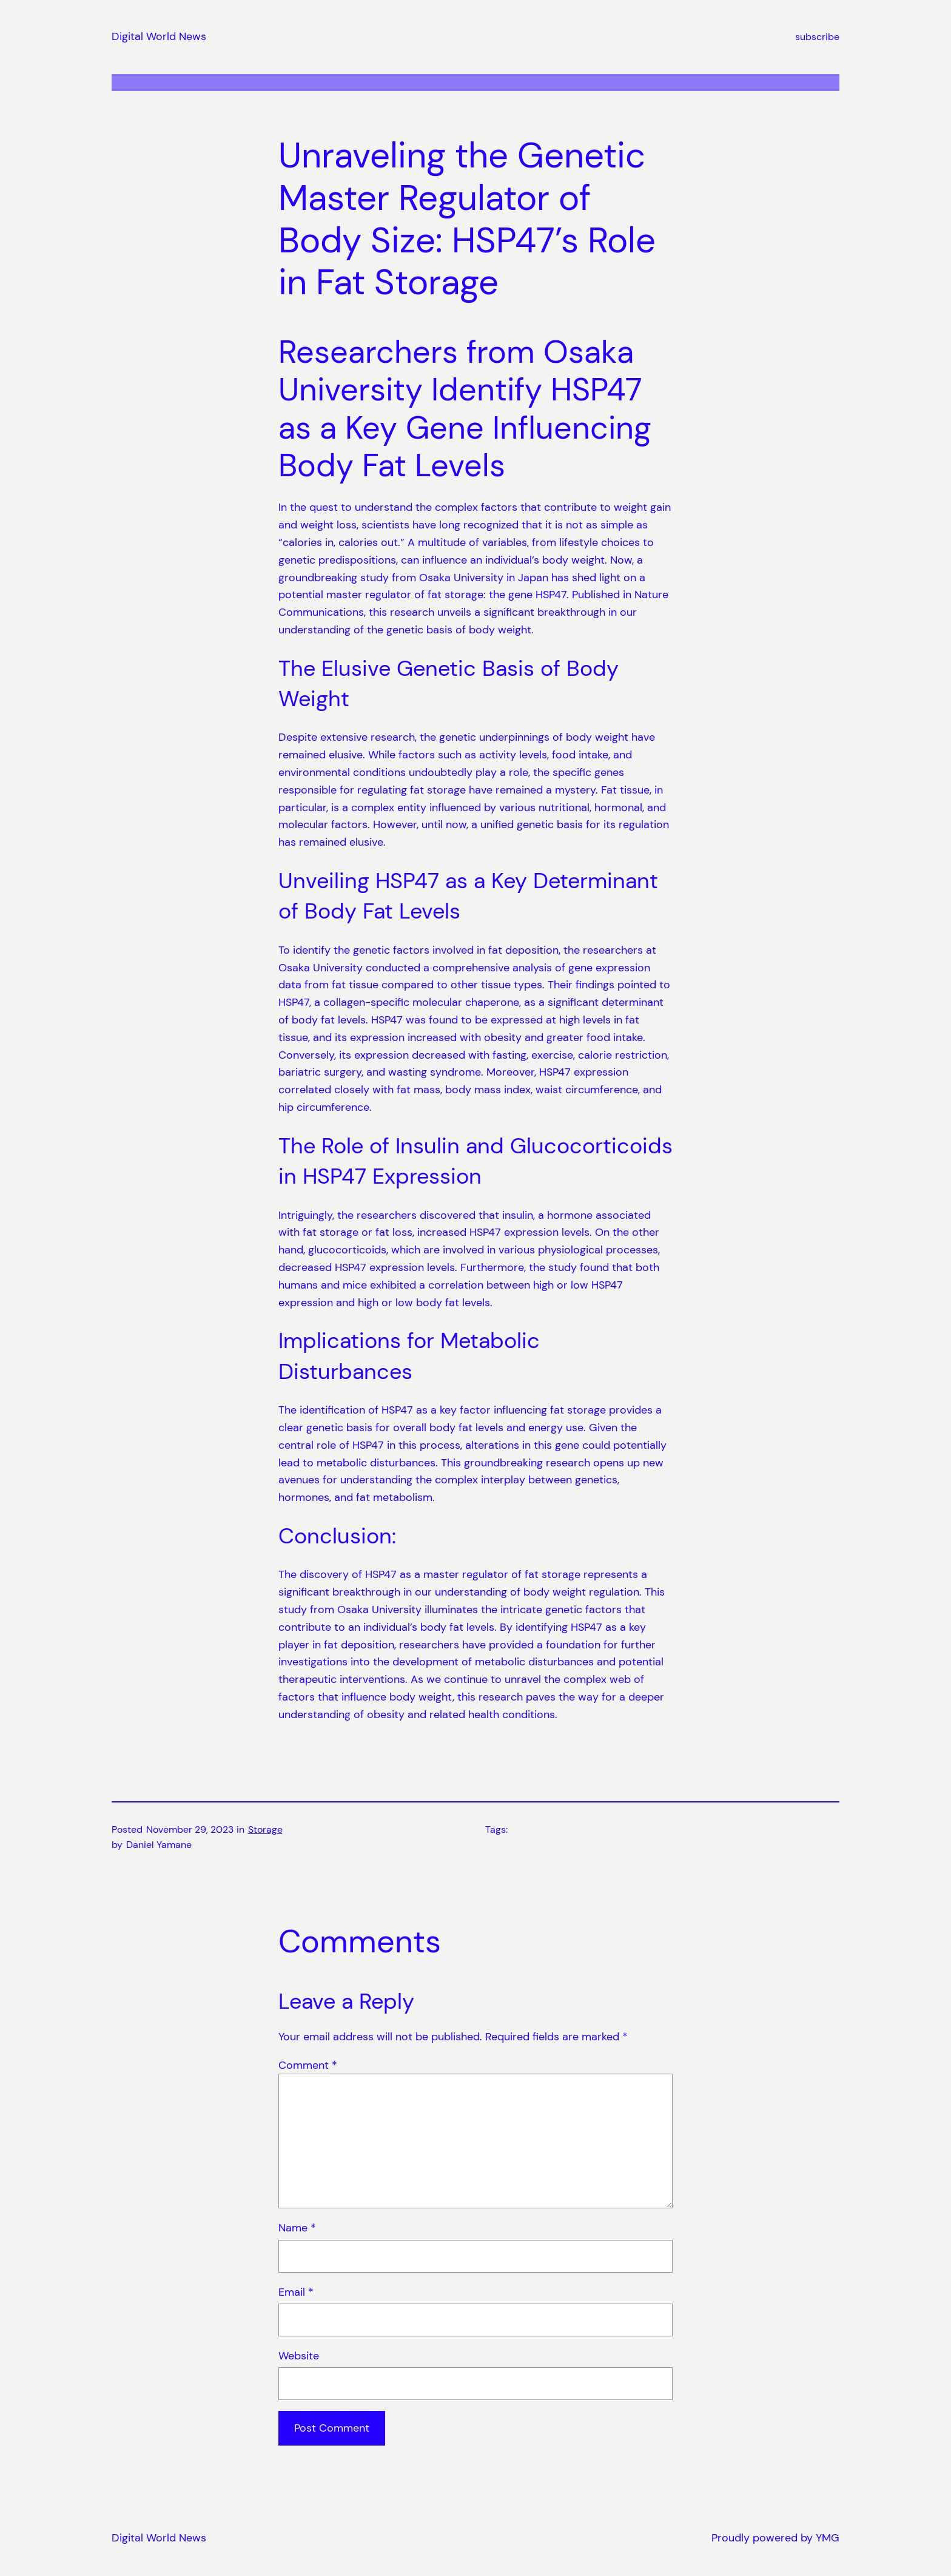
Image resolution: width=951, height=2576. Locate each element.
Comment (307, 2065)
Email (296, 2292)
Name (297, 2227)
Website (298, 2355)
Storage (265, 1829)
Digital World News (159, 36)
